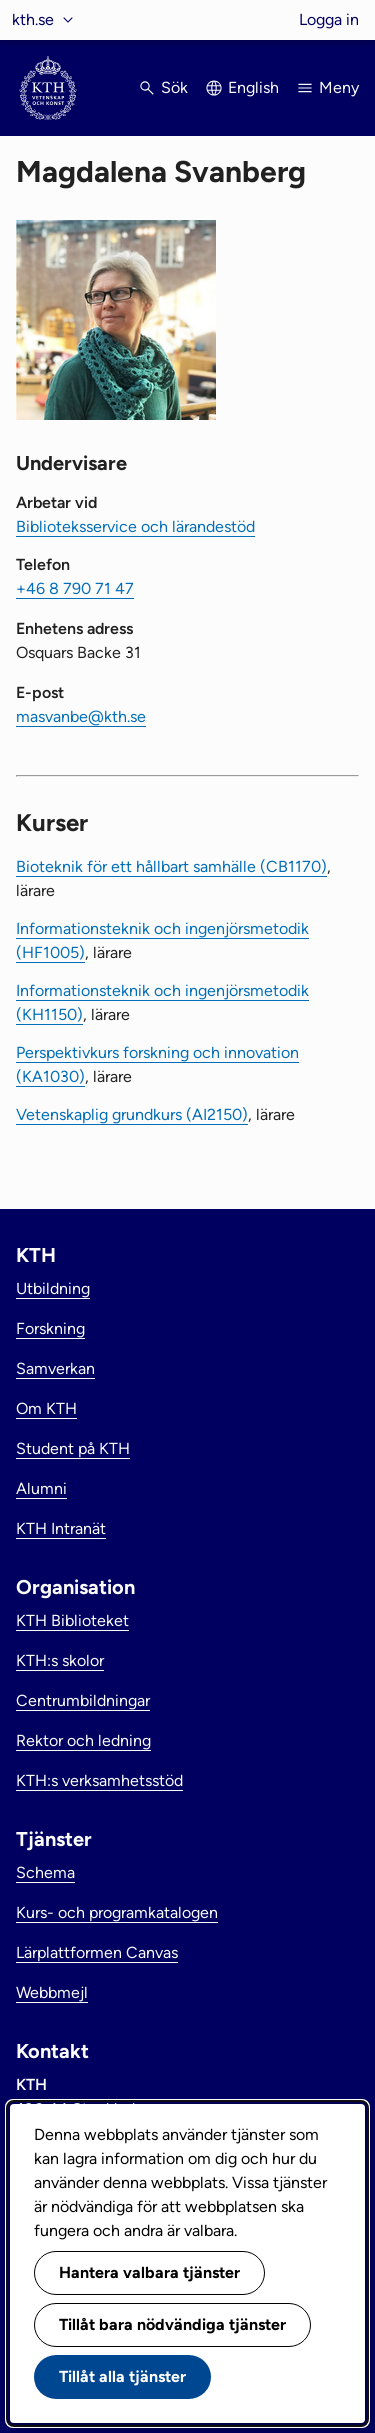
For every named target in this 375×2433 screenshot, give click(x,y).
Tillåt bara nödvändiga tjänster (172, 2324)
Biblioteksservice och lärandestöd (135, 526)
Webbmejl (52, 1992)
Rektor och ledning (83, 1740)
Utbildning (53, 1288)
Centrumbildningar (83, 1700)
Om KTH (46, 1408)
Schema (45, 1872)
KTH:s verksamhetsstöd (99, 1780)
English (253, 87)
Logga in (329, 19)
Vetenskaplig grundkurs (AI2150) (132, 1114)
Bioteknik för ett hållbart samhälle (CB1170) (171, 866)
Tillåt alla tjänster (122, 2376)
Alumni (41, 1488)
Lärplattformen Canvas (97, 1952)
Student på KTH (73, 1448)
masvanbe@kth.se (81, 716)
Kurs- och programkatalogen (117, 1912)
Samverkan (55, 1368)
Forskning (50, 1328)
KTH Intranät (61, 1528)
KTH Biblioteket (72, 1620)
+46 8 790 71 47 (75, 588)
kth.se (33, 19)
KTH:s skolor (60, 1660)
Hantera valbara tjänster (149, 2272)
